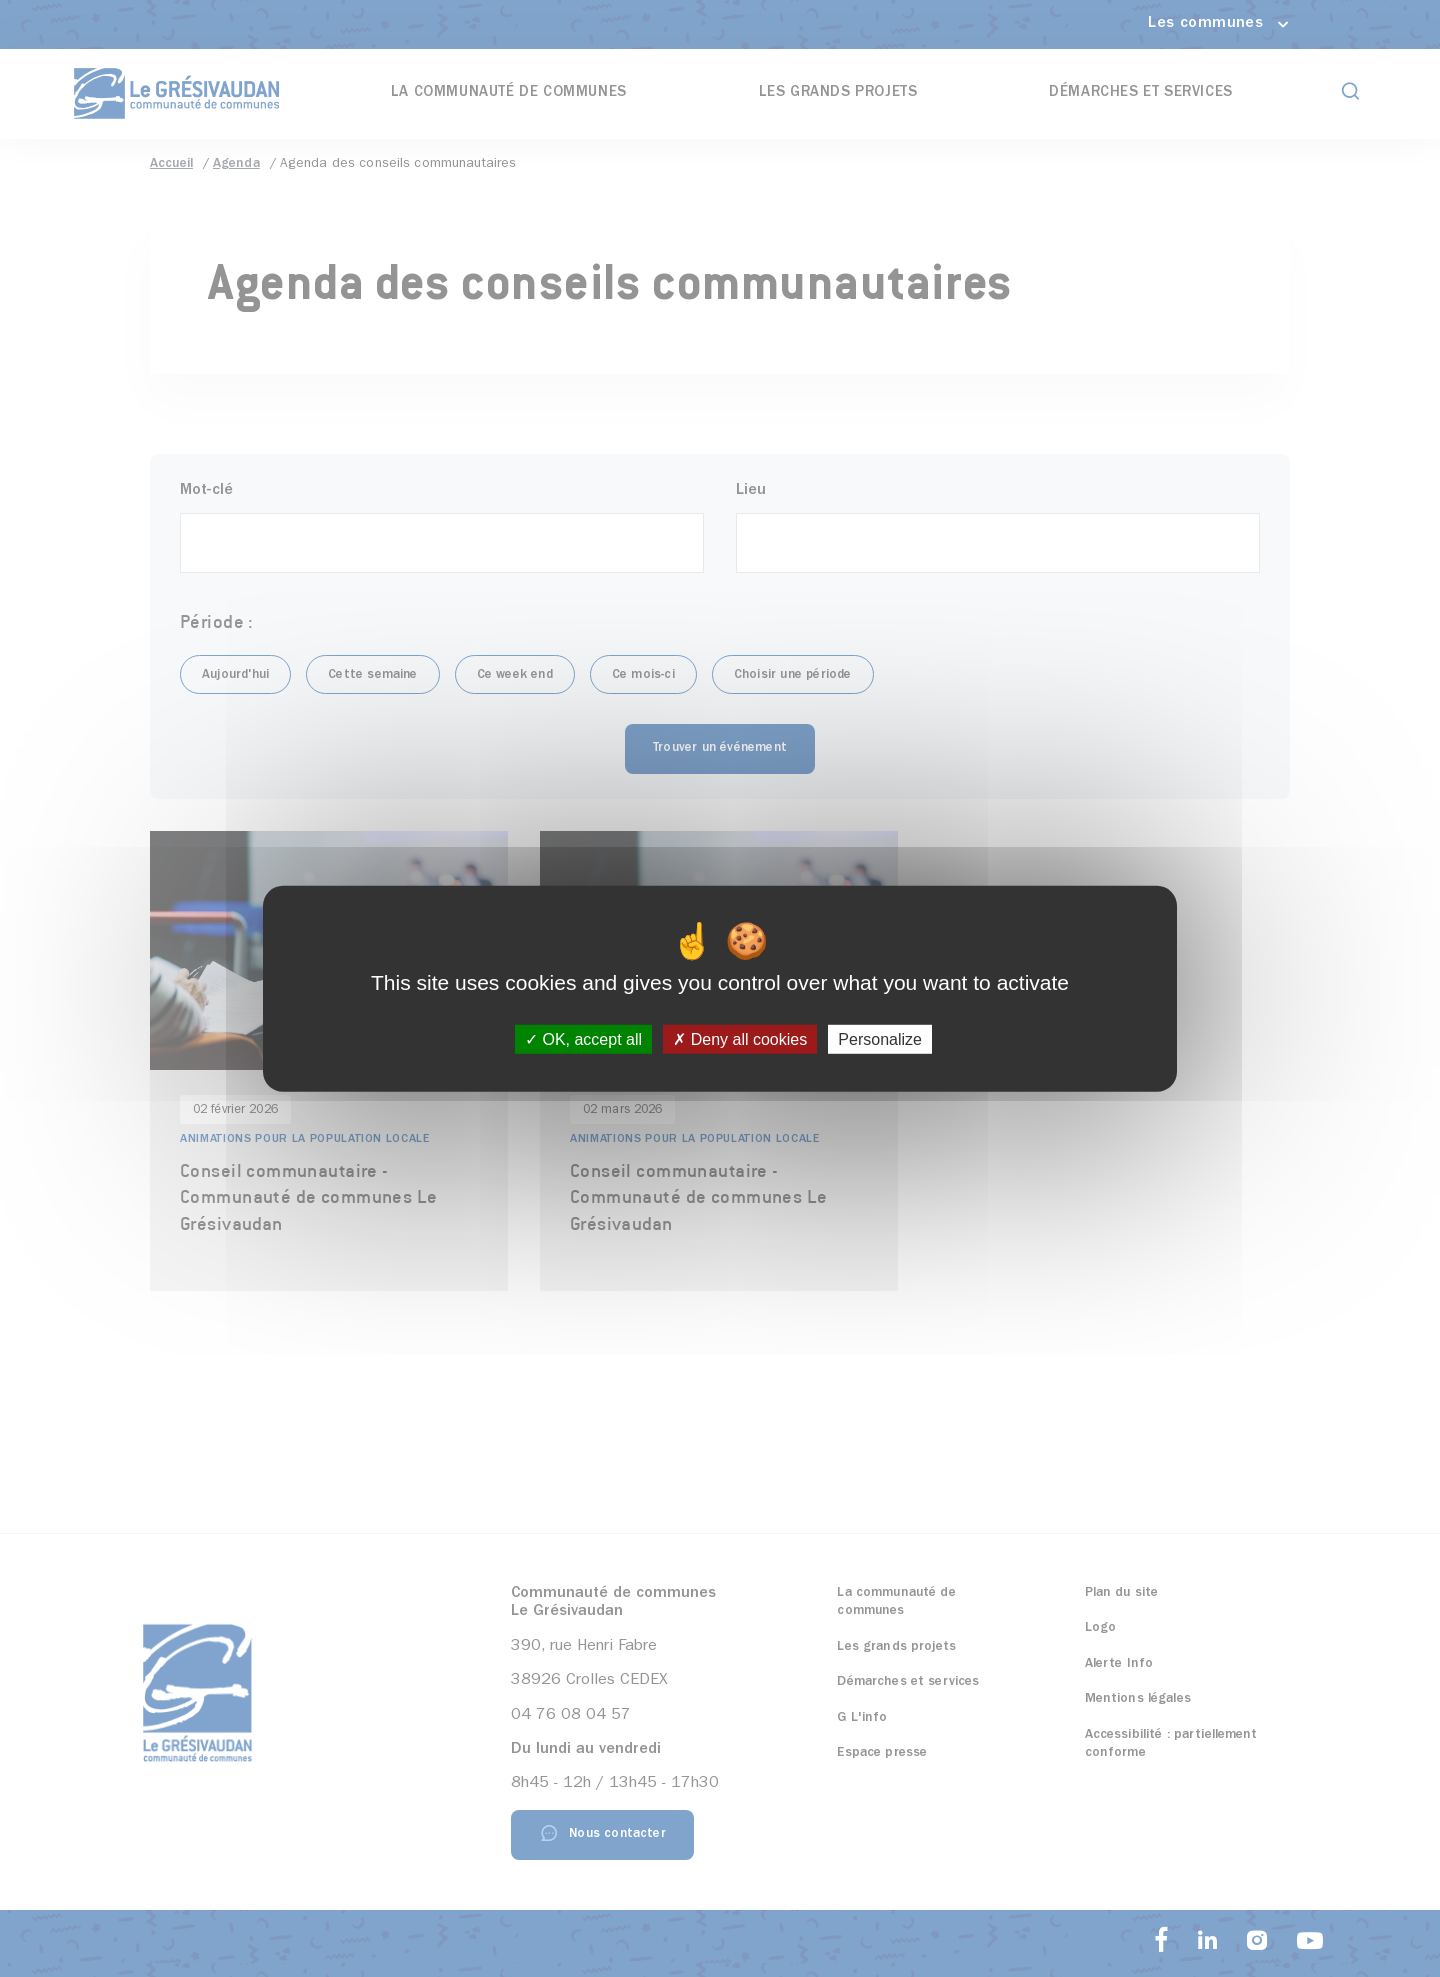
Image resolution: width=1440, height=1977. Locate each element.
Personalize (880, 1039)
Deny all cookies (740, 1039)
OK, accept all (583, 1039)
